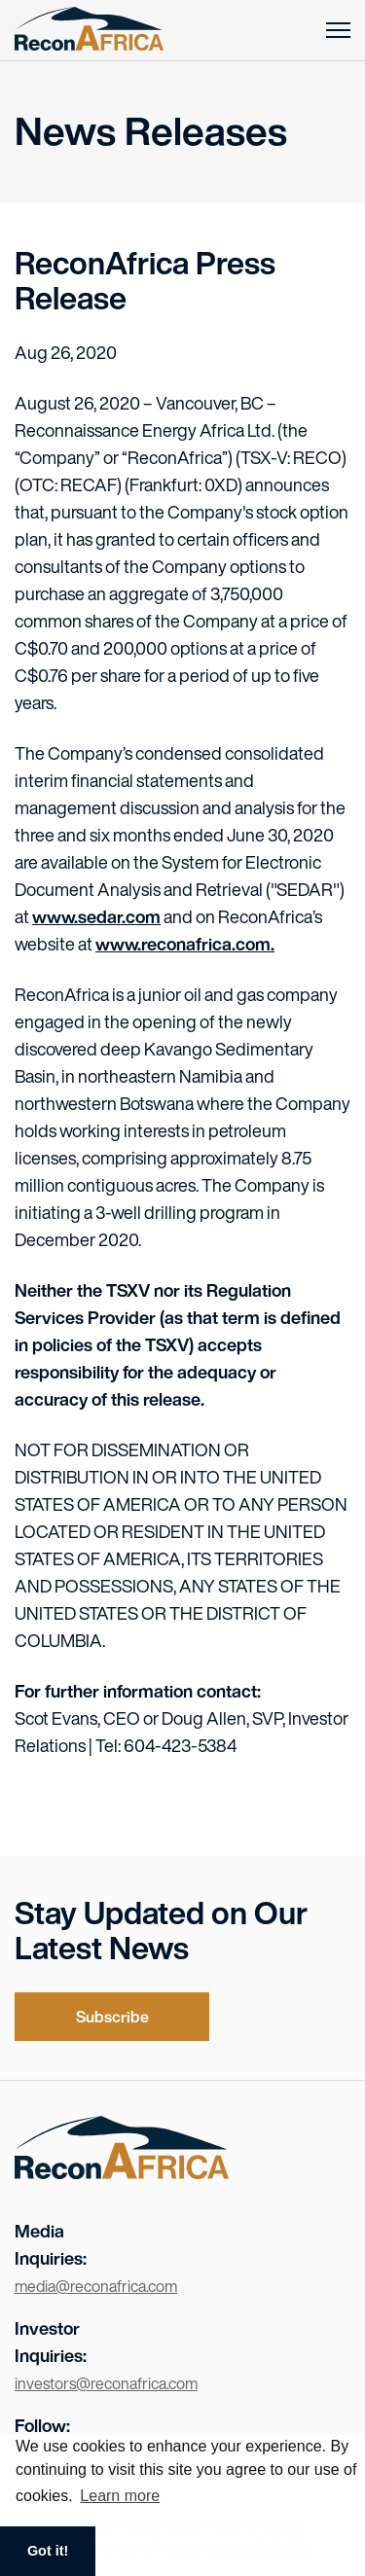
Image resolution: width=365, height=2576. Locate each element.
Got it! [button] (47, 2550)
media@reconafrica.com (96, 2286)
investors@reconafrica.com (106, 2383)
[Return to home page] (89, 30)
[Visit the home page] (122, 2172)
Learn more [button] (120, 2495)
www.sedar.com (96, 916)
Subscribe (112, 2016)
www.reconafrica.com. (184, 943)
